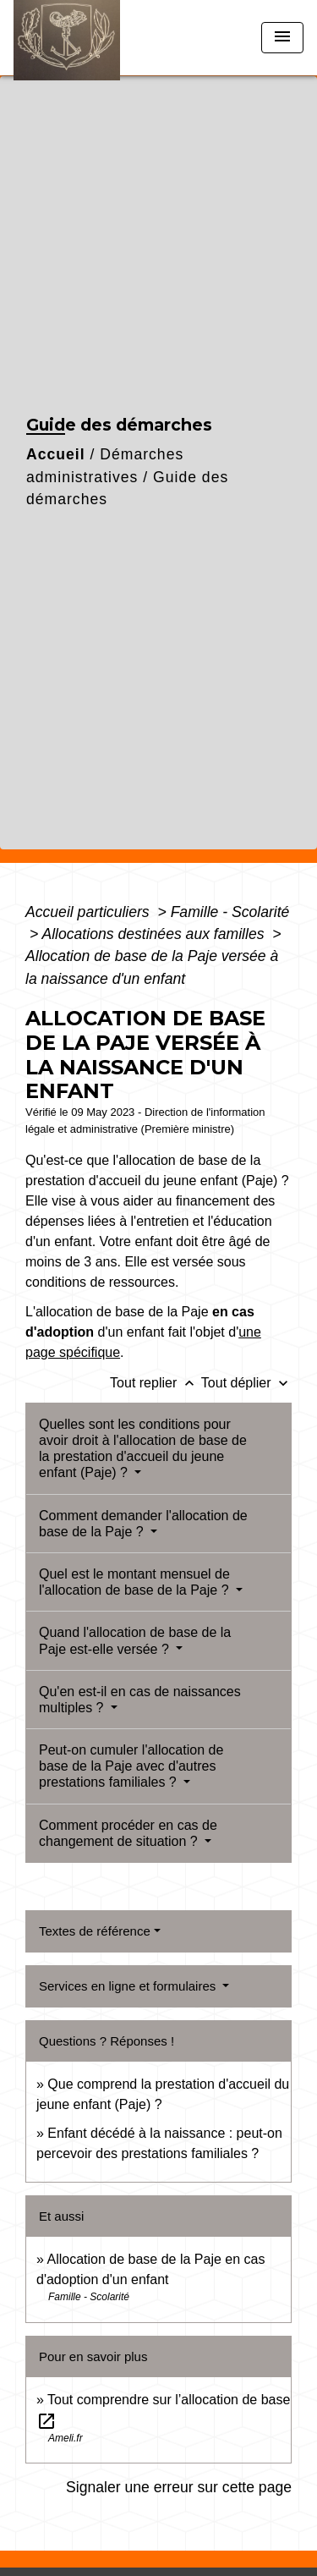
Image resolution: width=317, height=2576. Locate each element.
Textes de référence (94, 1931)
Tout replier (155, 1383)
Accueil (55, 454)
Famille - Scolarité (230, 912)
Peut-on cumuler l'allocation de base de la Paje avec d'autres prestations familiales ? (131, 1766)
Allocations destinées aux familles (154, 933)
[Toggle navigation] (282, 37)
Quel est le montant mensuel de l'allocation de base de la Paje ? (135, 1582)
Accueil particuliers (89, 912)
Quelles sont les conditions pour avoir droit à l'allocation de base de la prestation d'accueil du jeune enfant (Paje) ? (143, 1448)
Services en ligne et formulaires (129, 1986)
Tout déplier (246, 1383)
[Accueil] (77, 37)
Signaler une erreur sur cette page (179, 2487)
